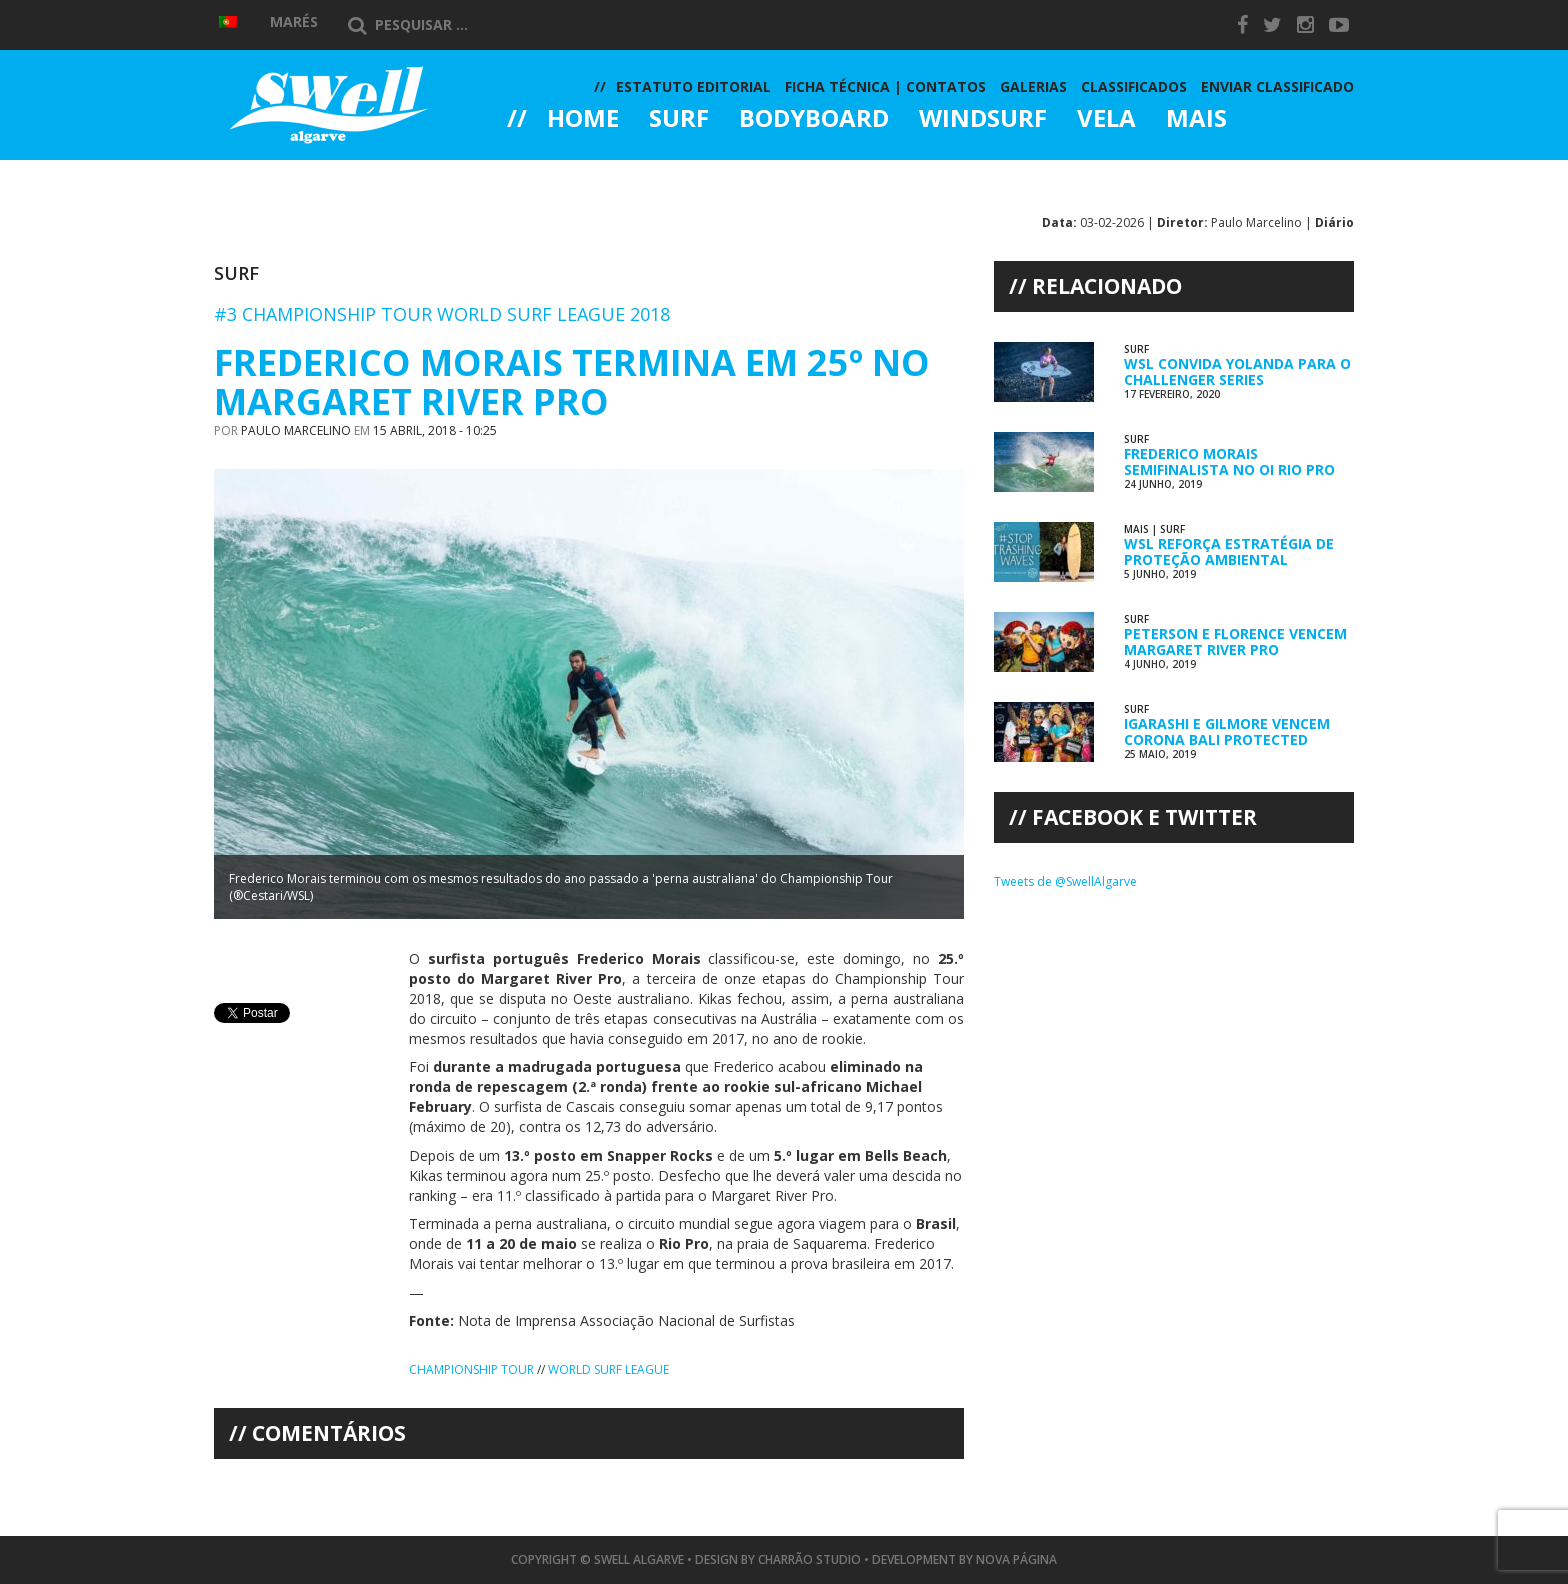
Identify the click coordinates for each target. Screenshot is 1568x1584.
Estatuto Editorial (693, 86)
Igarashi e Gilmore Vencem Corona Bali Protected (1227, 731)
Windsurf (983, 120)
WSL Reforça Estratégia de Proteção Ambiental (1229, 551)
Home (583, 120)
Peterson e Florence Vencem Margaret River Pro (1235, 641)
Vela (1106, 120)
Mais (1196, 120)
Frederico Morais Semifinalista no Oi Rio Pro (1229, 461)
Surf (679, 120)
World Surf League (608, 1369)
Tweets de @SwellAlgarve (1065, 881)
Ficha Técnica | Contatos (885, 86)
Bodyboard (814, 120)
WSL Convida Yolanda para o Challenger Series (1237, 371)
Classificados (1134, 86)
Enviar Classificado (1277, 86)
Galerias (579, 174)
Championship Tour (471, 1369)
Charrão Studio (809, 1559)
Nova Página (1016, 1559)
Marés (294, 21)
